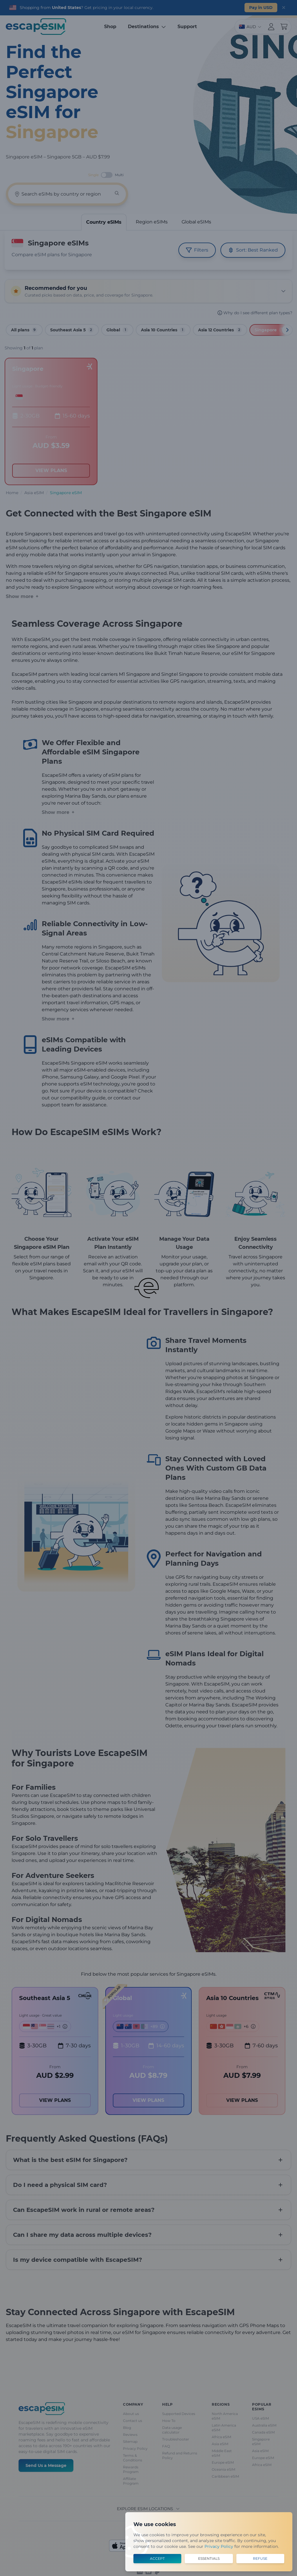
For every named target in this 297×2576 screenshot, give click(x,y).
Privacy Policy (218, 2546)
